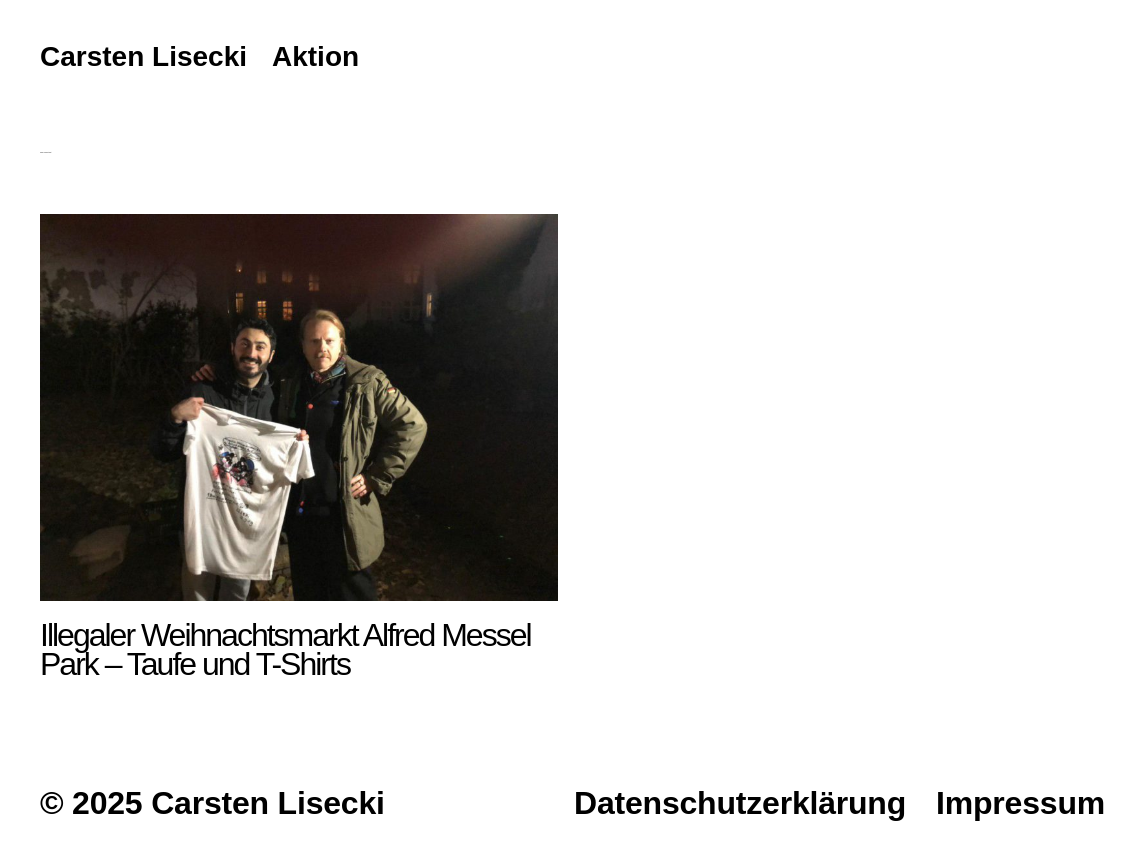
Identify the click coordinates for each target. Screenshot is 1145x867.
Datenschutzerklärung (740, 803)
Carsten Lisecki (143, 57)
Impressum (1020, 803)
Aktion (315, 57)
